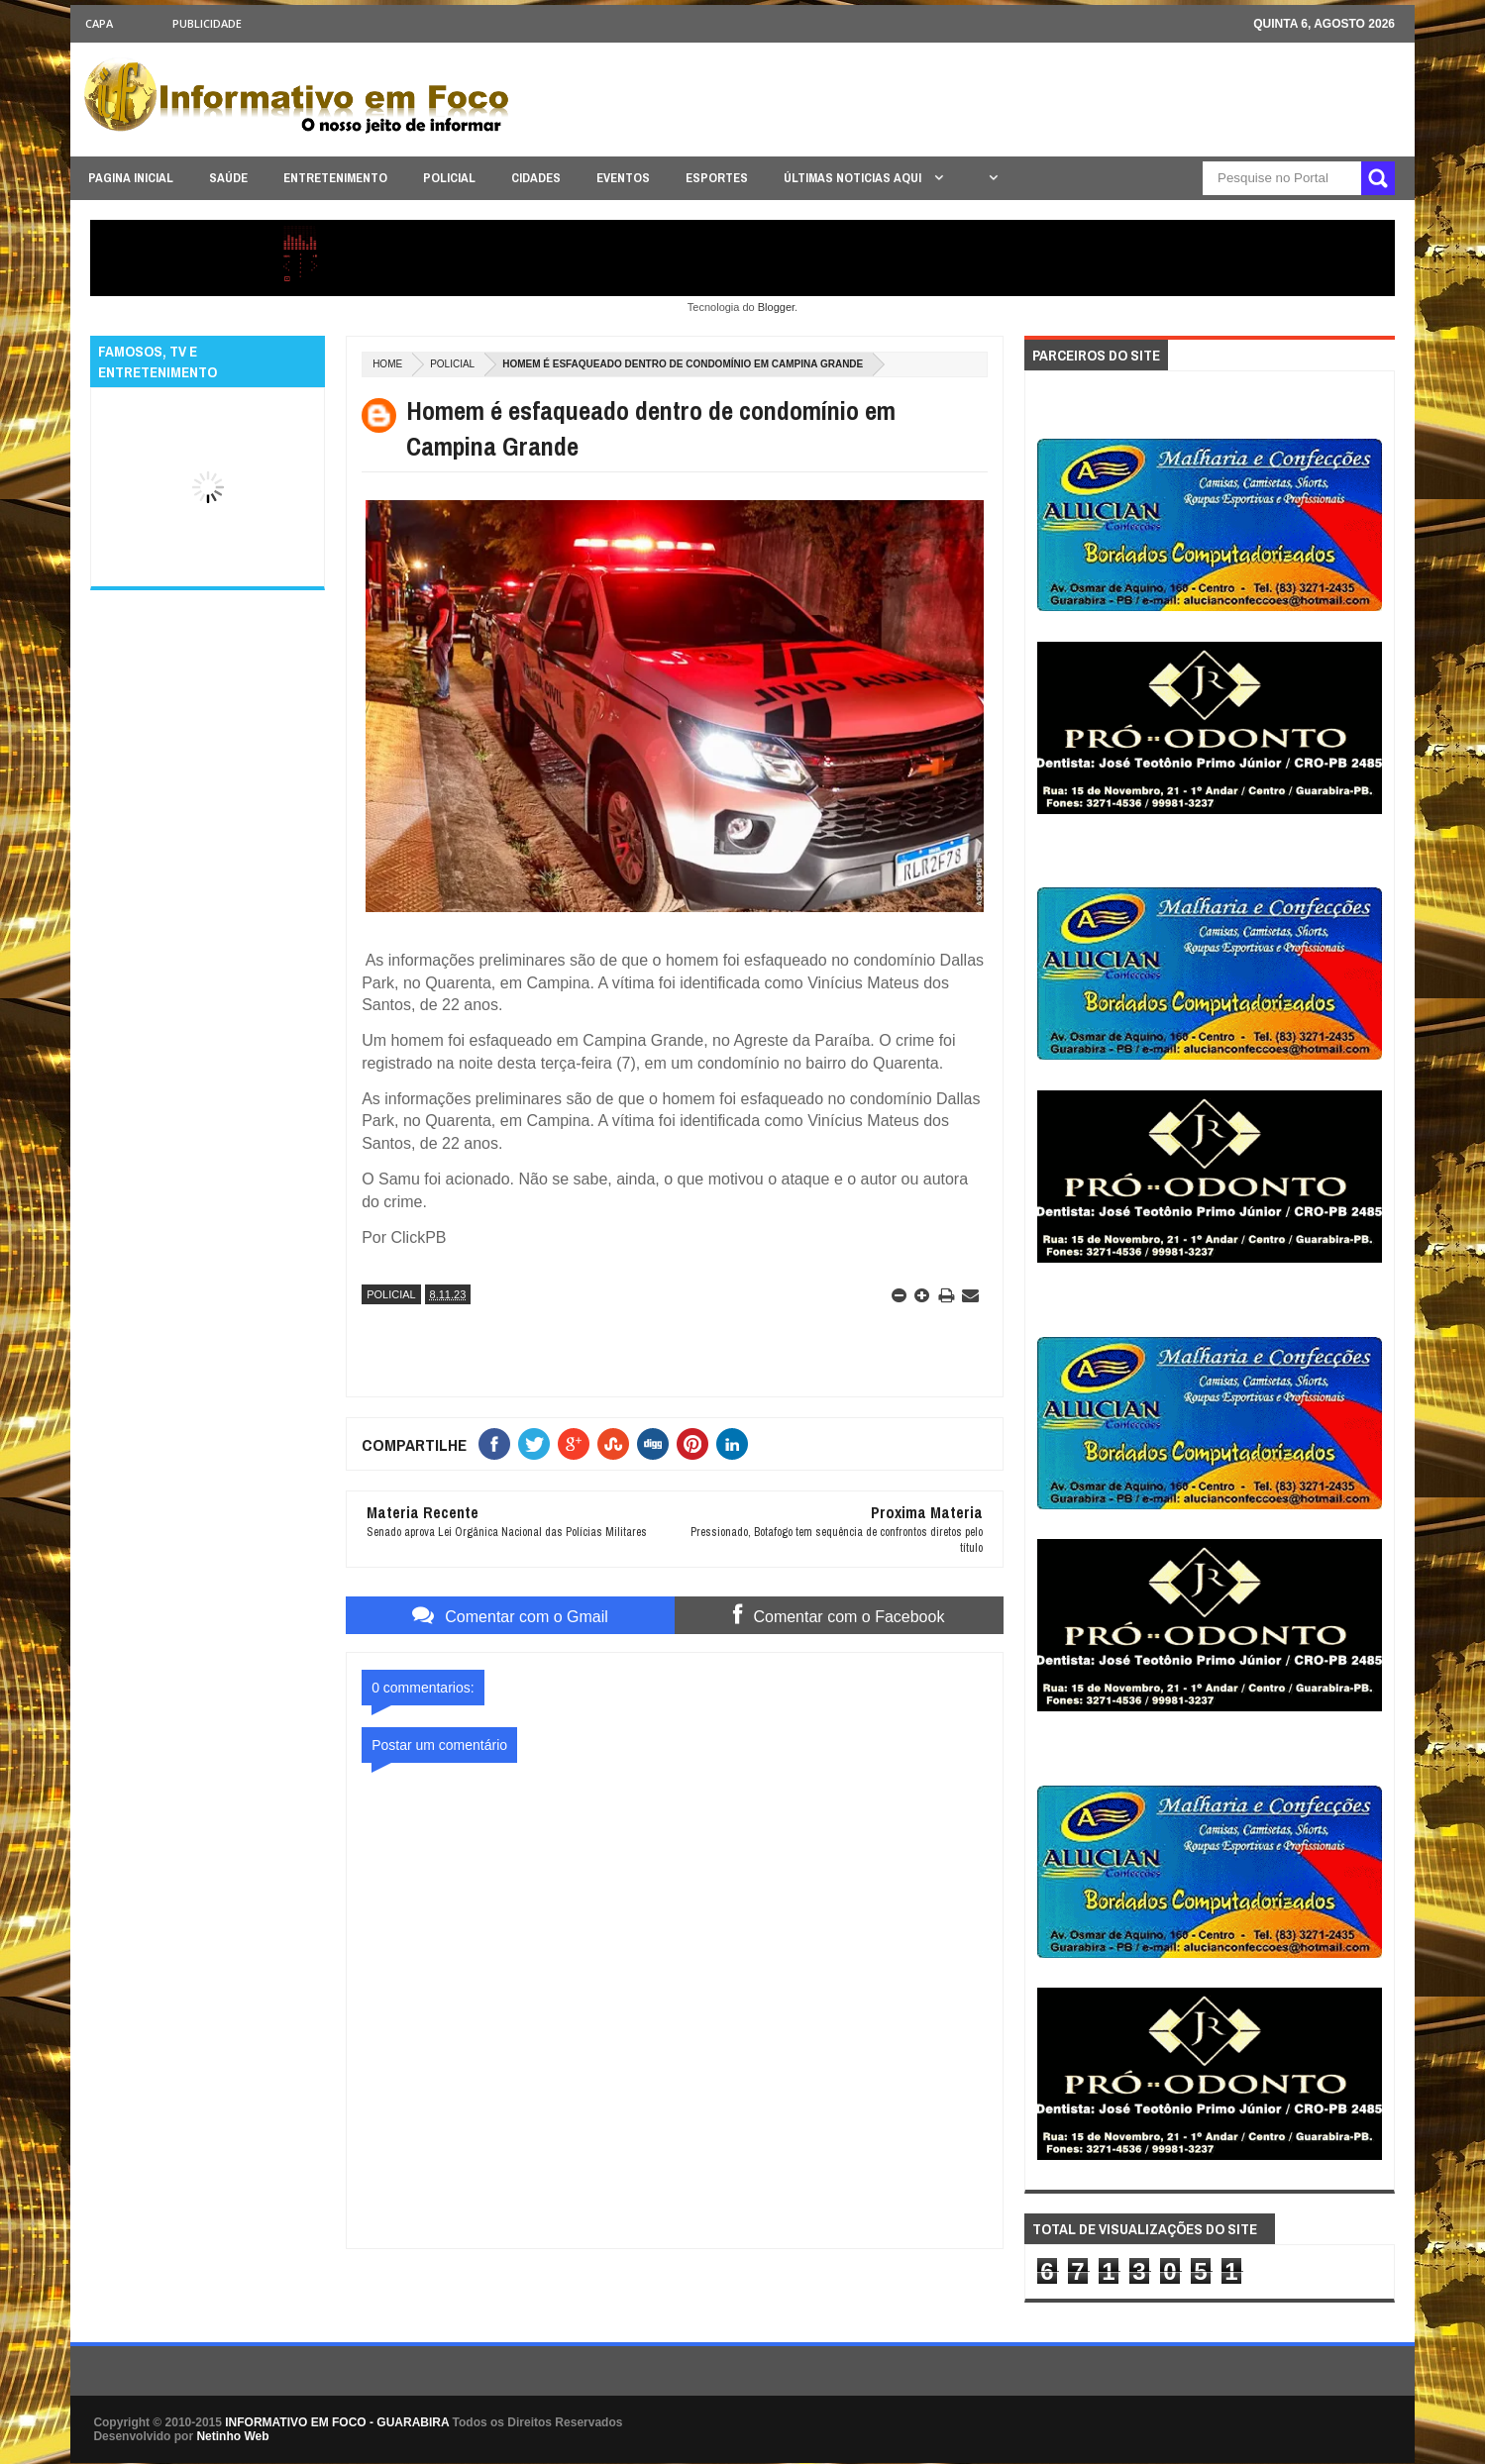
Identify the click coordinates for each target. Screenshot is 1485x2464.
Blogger (776, 307)
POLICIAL (449, 177)
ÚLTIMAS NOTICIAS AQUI (854, 177)
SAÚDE (228, 177)
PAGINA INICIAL (130, 177)
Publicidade (207, 23)
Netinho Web (232, 2436)
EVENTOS (623, 177)
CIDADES (536, 177)
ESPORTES (717, 177)
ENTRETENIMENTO (335, 177)
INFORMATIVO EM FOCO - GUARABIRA (337, 2422)
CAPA (99, 23)
